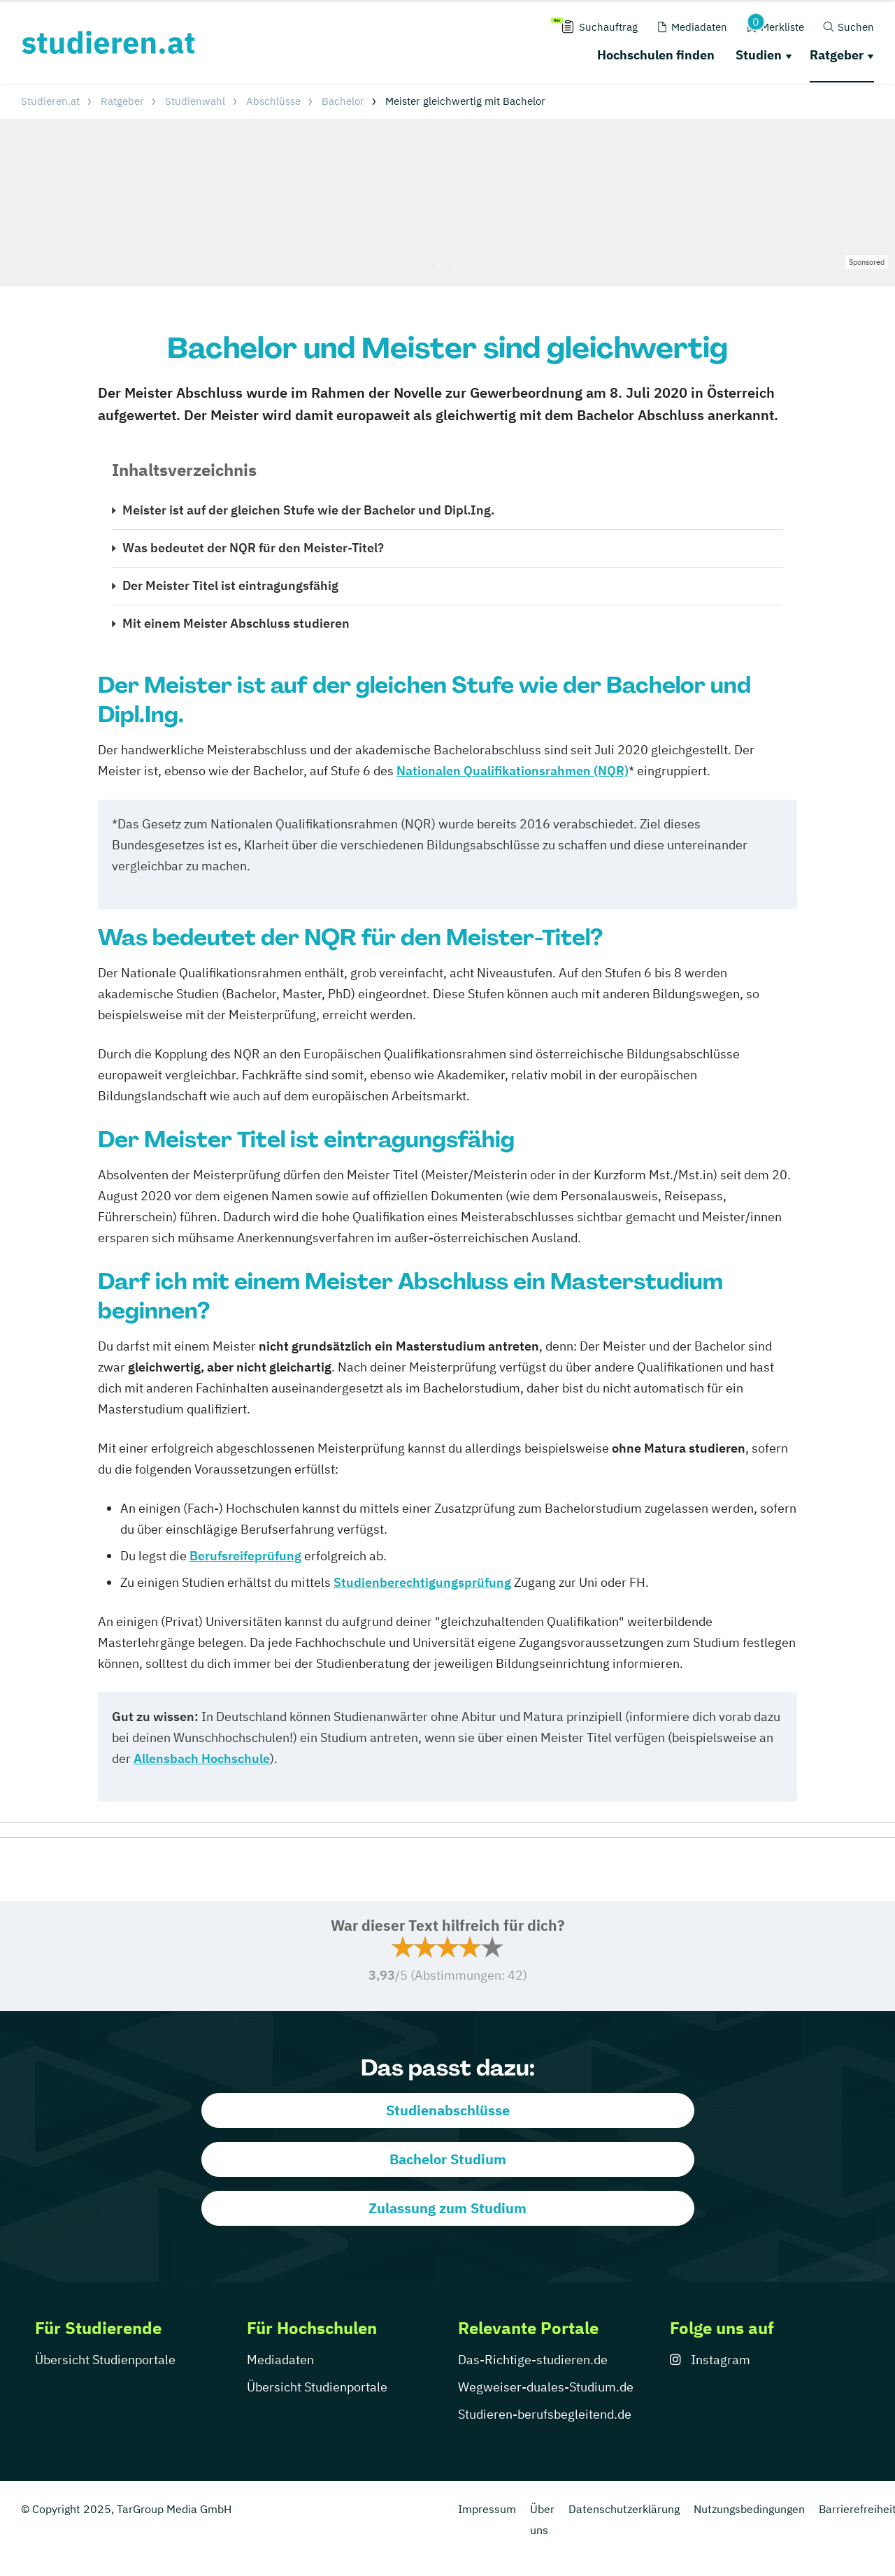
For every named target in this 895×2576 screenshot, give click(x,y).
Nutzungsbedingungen (749, 2509)
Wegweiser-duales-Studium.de (545, 2387)
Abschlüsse (273, 101)
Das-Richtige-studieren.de (533, 2360)
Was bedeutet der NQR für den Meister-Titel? (253, 548)
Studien (759, 55)
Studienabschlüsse (448, 2110)
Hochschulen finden (656, 55)
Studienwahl (195, 101)
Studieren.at (50, 101)
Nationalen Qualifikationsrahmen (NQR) (512, 771)
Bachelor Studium (447, 2159)
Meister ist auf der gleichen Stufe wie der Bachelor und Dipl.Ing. (308, 510)
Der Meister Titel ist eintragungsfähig (230, 585)
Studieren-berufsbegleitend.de (544, 2414)
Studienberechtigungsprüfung (422, 1582)
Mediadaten (280, 2360)
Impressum (487, 2509)
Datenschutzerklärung (624, 2509)
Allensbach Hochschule (202, 1758)
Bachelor (343, 101)
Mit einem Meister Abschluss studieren (236, 623)
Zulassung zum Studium (447, 2208)
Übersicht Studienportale (105, 2360)
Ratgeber (837, 55)
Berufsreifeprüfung (245, 1556)
